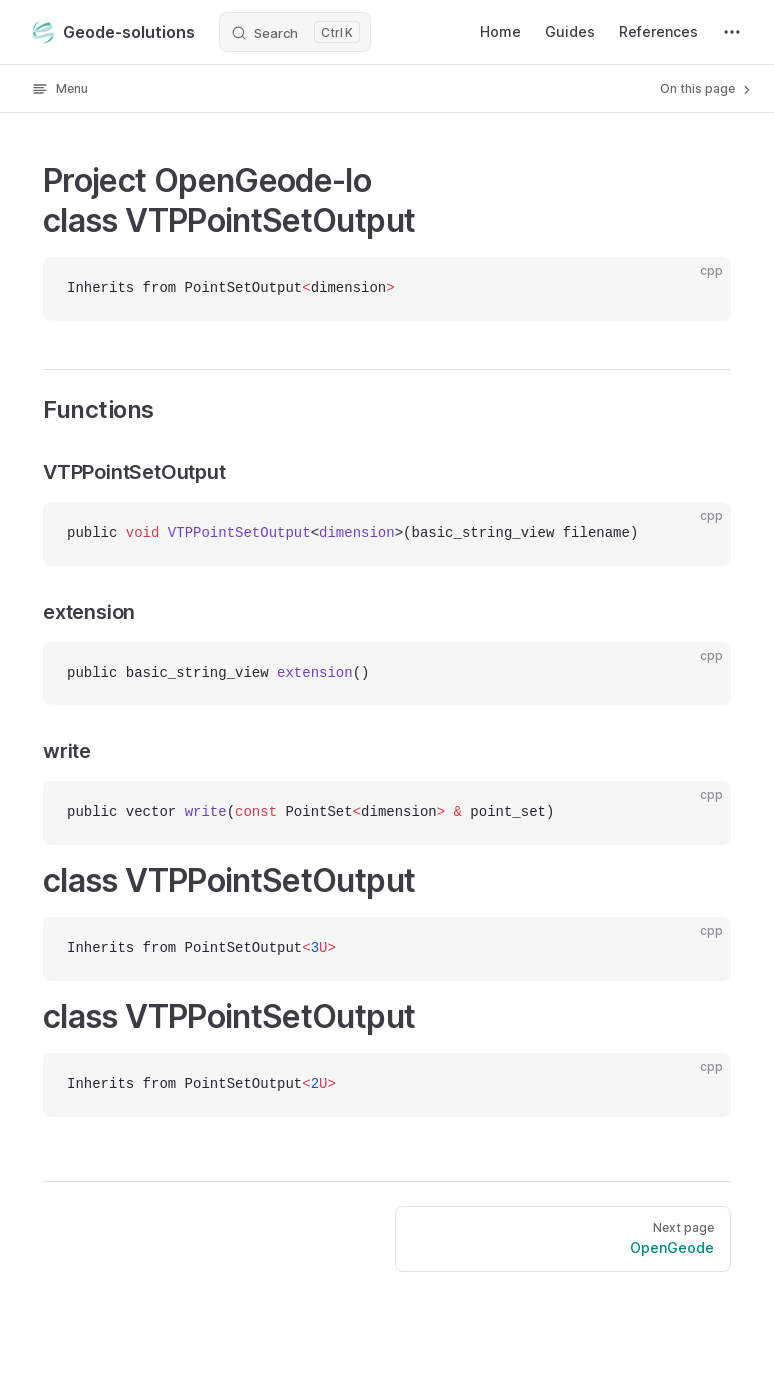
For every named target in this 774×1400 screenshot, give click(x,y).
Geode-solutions (113, 32)
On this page (707, 89)
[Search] (295, 32)
